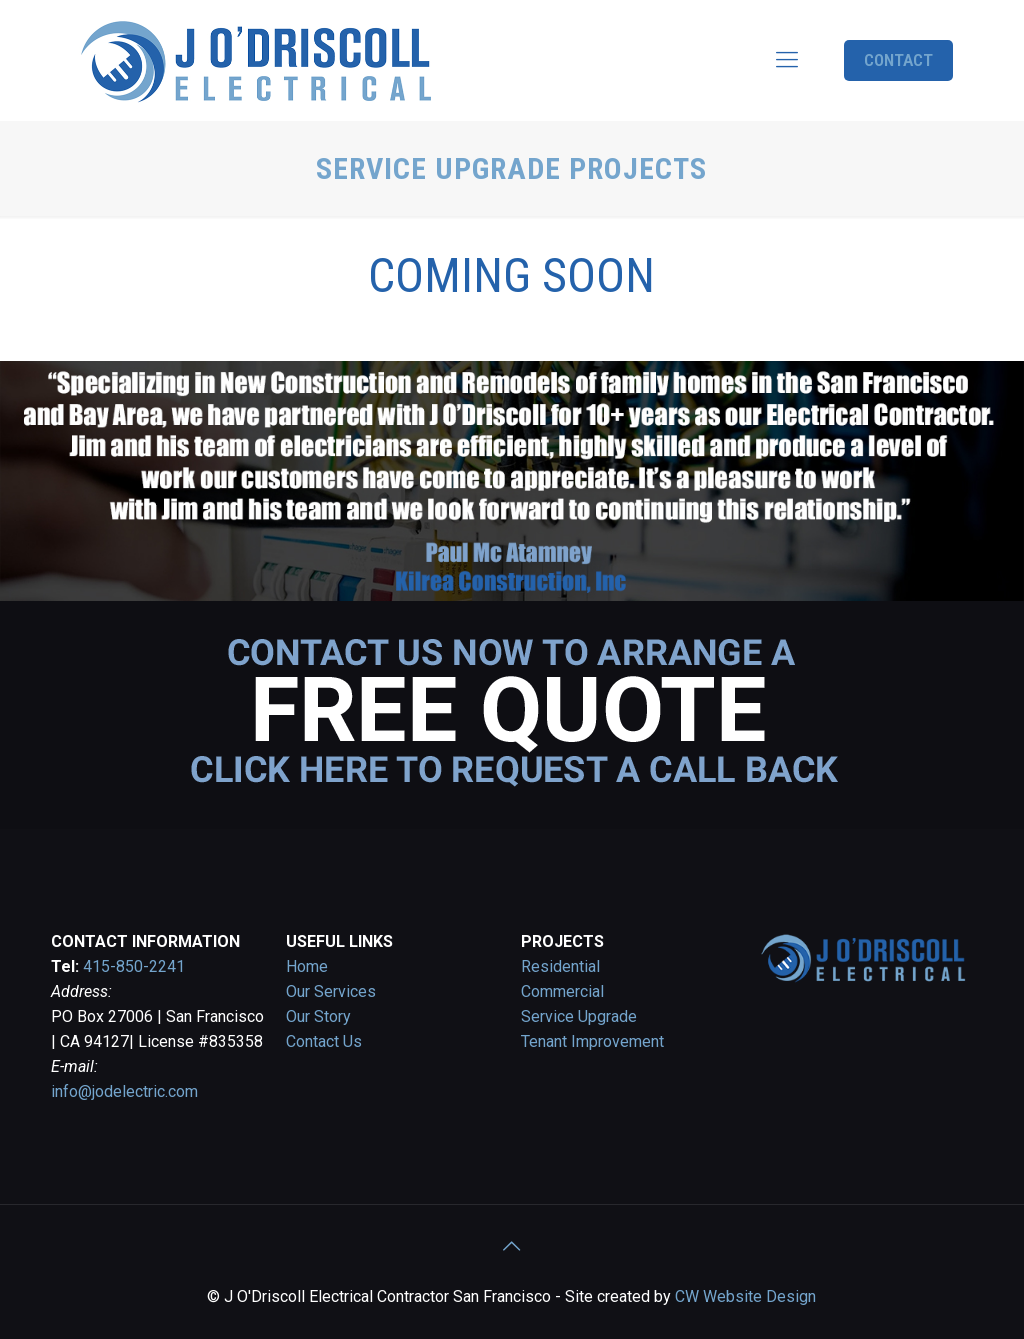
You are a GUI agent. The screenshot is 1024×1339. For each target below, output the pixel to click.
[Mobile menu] (787, 60)
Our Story (318, 1016)
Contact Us (324, 1041)
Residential (560, 966)
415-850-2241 (134, 966)
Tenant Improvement (592, 1041)
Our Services (331, 991)
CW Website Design (745, 1296)
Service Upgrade (579, 1016)
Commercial (562, 991)
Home (307, 966)
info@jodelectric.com (124, 1091)
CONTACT (898, 60)
